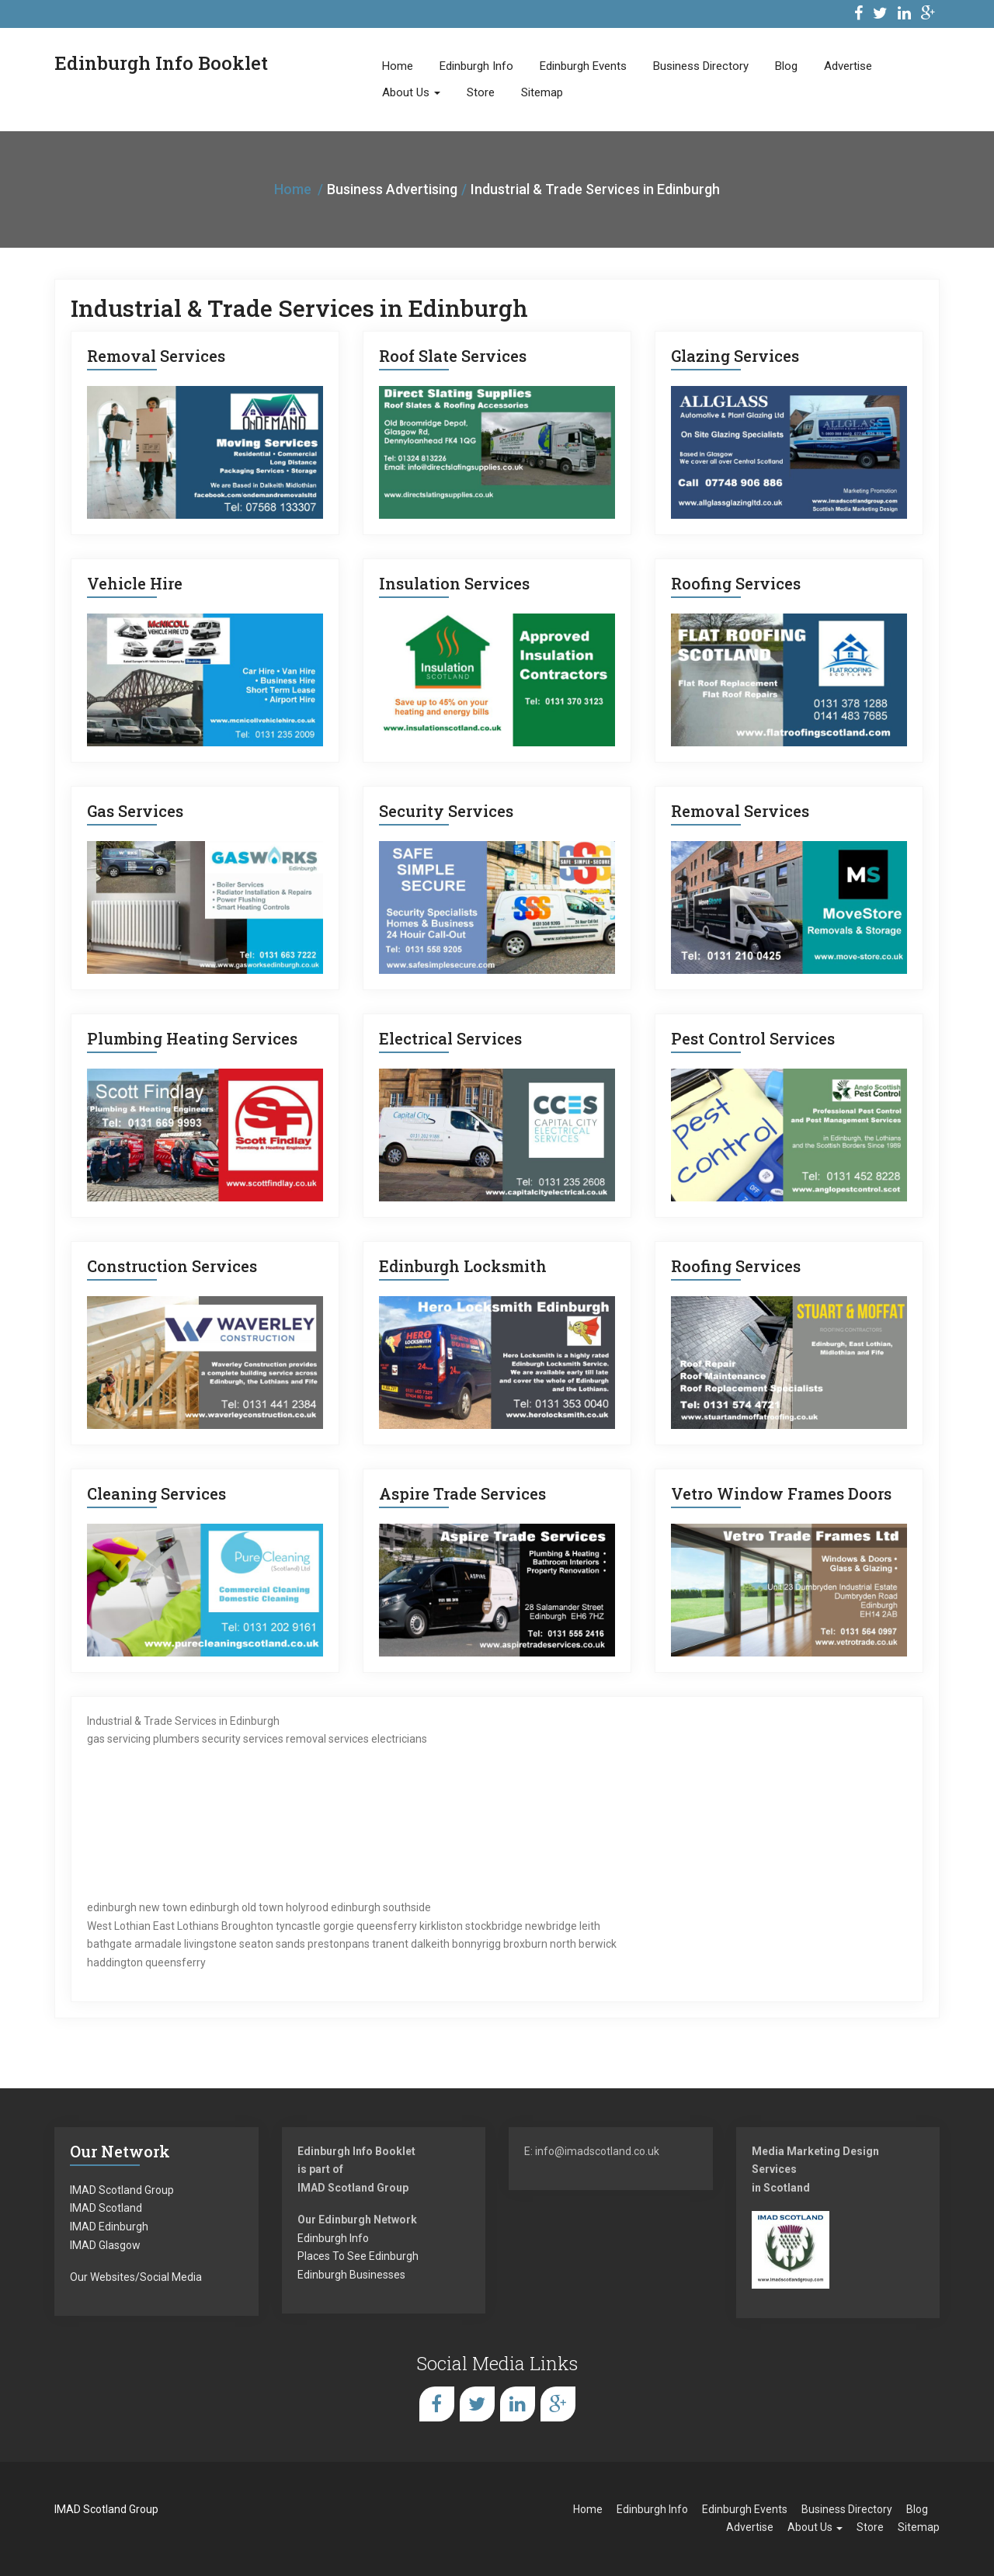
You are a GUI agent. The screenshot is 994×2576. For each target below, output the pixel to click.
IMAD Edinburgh (109, 2226)
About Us (411, 92)
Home (397, 66)
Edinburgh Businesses (351, 2274)
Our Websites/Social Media (136, 2277)
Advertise (848, 66)
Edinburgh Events (583, 66)
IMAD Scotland (106, 2208)
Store (481, 92)
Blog (786, 66)
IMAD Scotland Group (122, 2190)
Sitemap (542, 92)
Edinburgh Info (476, 66)
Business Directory (701, 66)
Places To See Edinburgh (358, 2256)
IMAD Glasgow (105, 2245)
